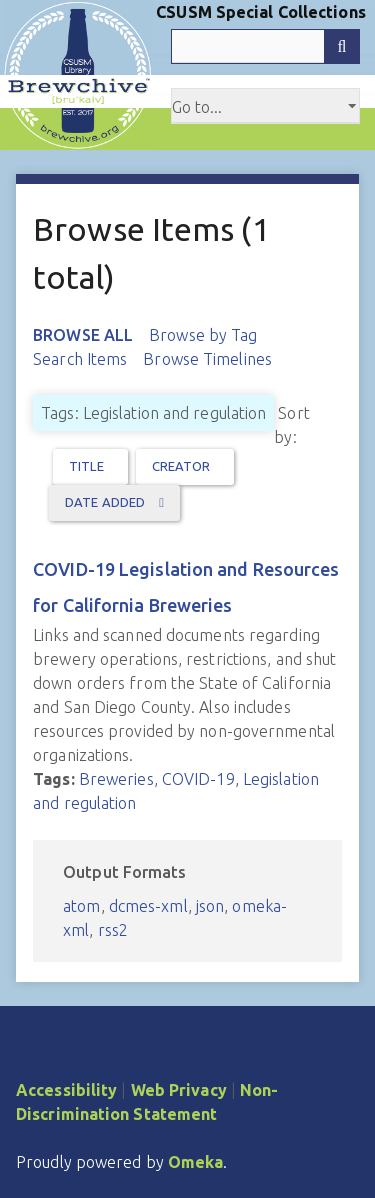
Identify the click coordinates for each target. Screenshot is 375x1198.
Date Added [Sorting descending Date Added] (106, 502)
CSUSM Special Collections (261, 12)
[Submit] (342, 46)
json (210, 906)
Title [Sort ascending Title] (86, 466)
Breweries (116, 779)
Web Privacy (179, 1090)
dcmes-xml (148, 906)
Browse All (83, 335)
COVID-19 (198, 779)
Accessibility (66, 1090)
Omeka (196, 1162)
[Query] (265, 46)
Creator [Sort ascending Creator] (181, 466)
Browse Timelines (207, 359)
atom (81, 906)
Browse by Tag (203, 335)
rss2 (113, 930)
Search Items (80, 359)
